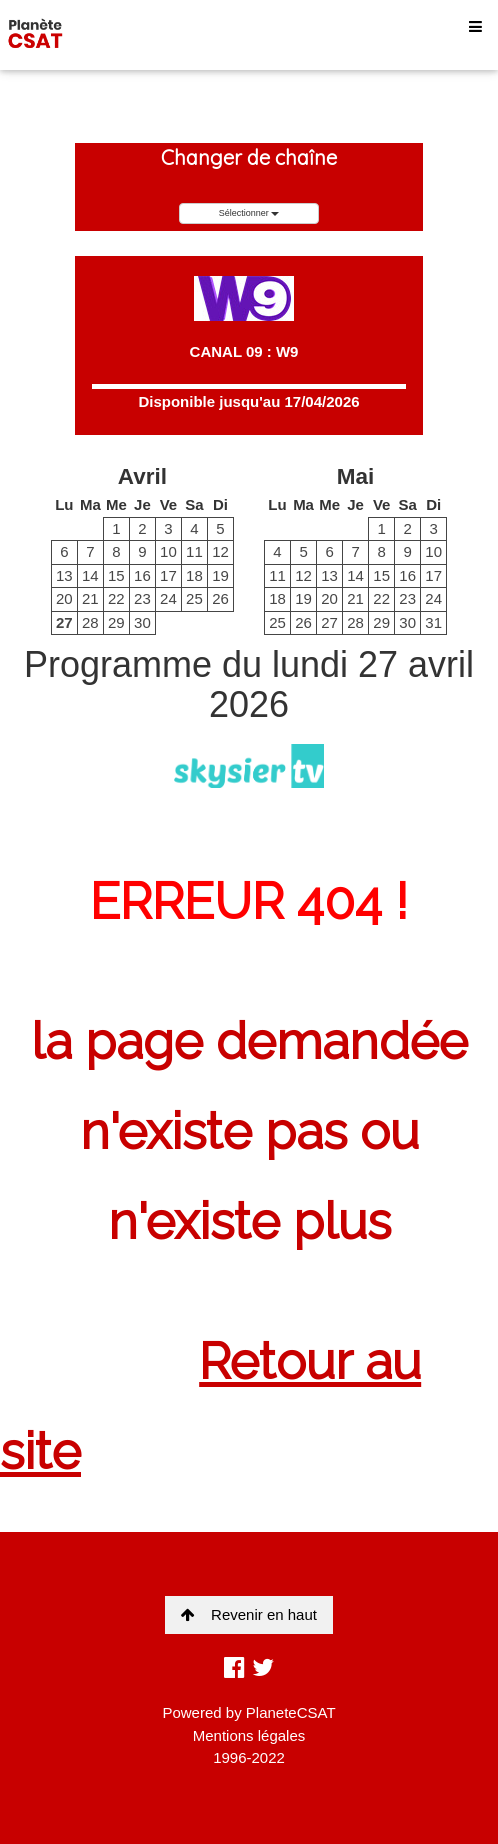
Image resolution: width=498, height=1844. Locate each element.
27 (64, 622)
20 (64, 598)
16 (142, 575)
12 (220, 551)
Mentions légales (249, 1735)
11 (194, 551)
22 (116, 598)
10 (168, 551)
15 (116, 575)
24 (168, 598)
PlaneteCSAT (291, 1712)
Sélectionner (249, 213)
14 (90, 575)
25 (194, 598)
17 (168, 575)
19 (220, 575)
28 (90, 622)
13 (64, 575)
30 (142, 622)
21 (90, 598)
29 (116, 622)
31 (433, 622)
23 (142, 598)
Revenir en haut (249, 1614)
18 (194, 575)
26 (220, 598)
